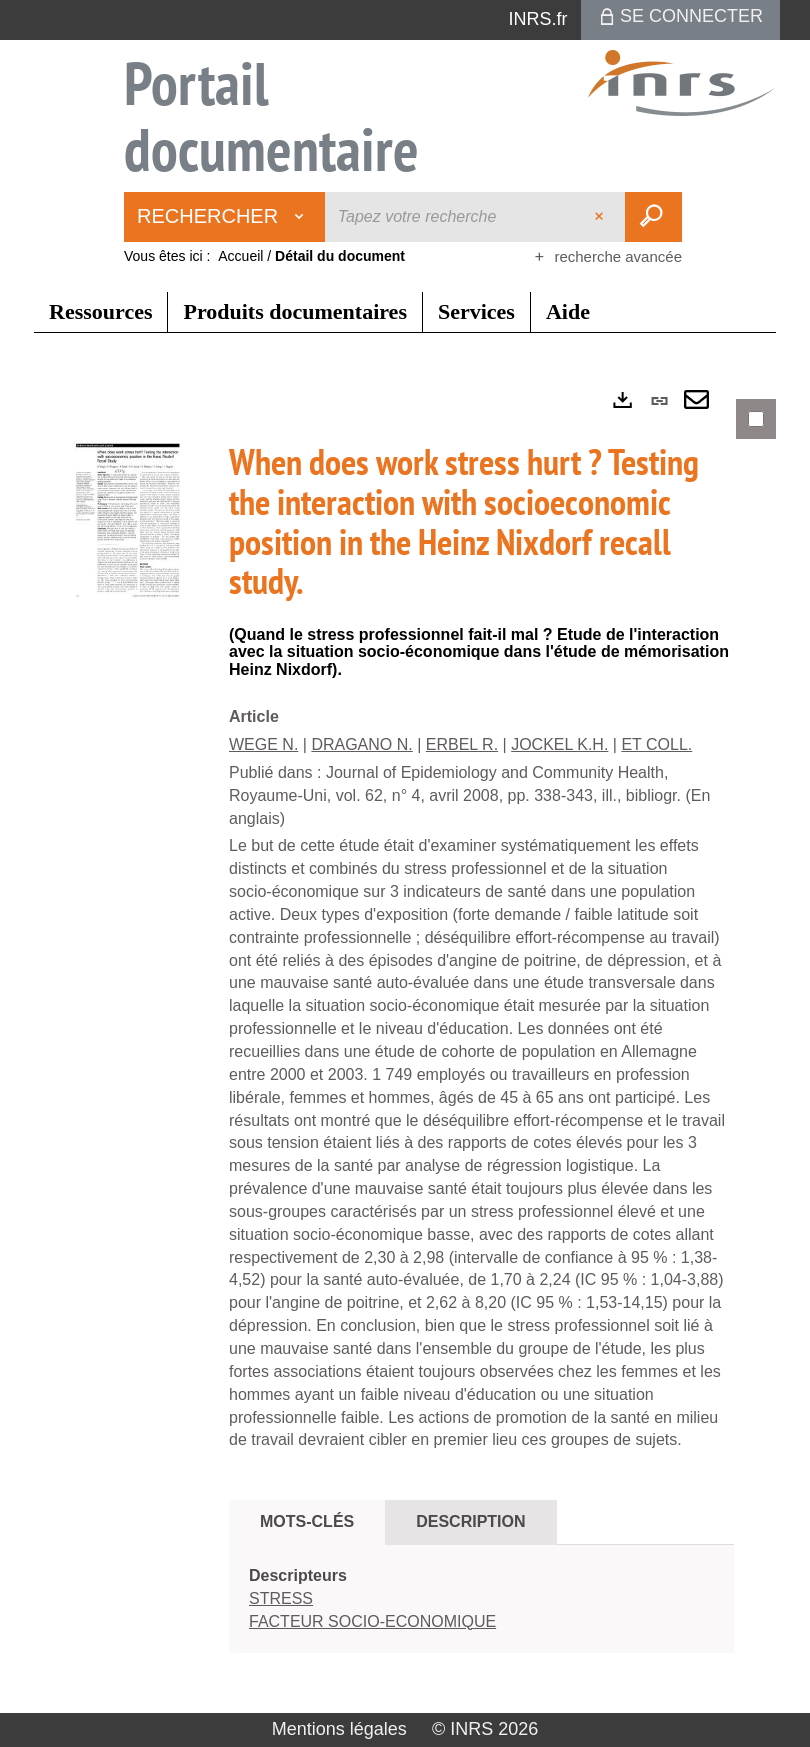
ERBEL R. (462, 744)
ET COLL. (656, 744)
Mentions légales (339, 1729)
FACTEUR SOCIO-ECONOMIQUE (372, 1621)
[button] (129, 523)
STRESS (281, 1598)
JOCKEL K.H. (559, 744)
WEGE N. (263, 744)
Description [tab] (470, 1521)
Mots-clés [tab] (307, 1521)
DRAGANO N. (361, 744)
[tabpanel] (405, 1043)
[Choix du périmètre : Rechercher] (225, 217)
